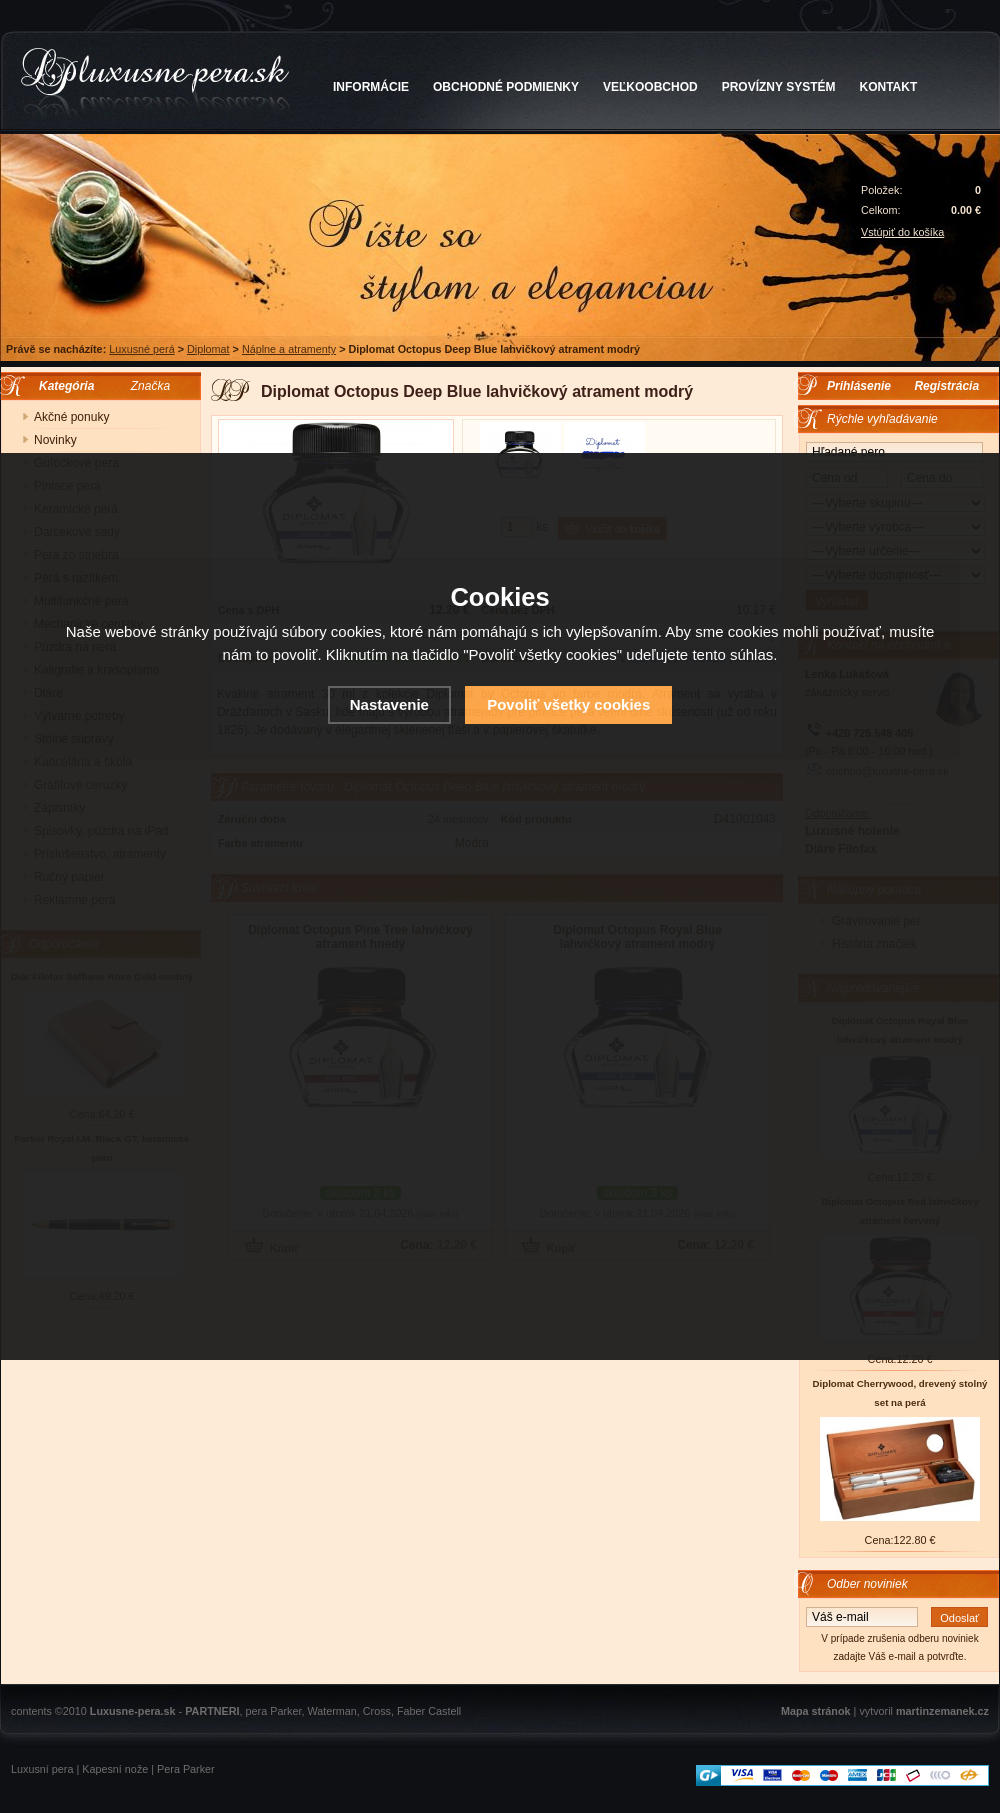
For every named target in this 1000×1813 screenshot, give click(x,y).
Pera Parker (186, 1769)
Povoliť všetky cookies (568, 704)
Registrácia (946, 386)
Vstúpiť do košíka (902, 232)
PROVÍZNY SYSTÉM (779, 87)
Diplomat (208, 349)
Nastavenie (389, 704)
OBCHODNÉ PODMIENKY (506, 87)
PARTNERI (212, 1711)
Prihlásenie (859, 386)
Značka (150, 386)
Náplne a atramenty (289, 349)
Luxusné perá (141, 349)
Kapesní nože (115, 1769)
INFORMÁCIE (371, 87)
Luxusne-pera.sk (133, 1711)
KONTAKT (889, 87)
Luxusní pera (42, 1769)
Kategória (61, 386)
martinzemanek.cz (942, 1711)
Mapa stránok (816, 1711)
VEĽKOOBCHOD (650, 87)
